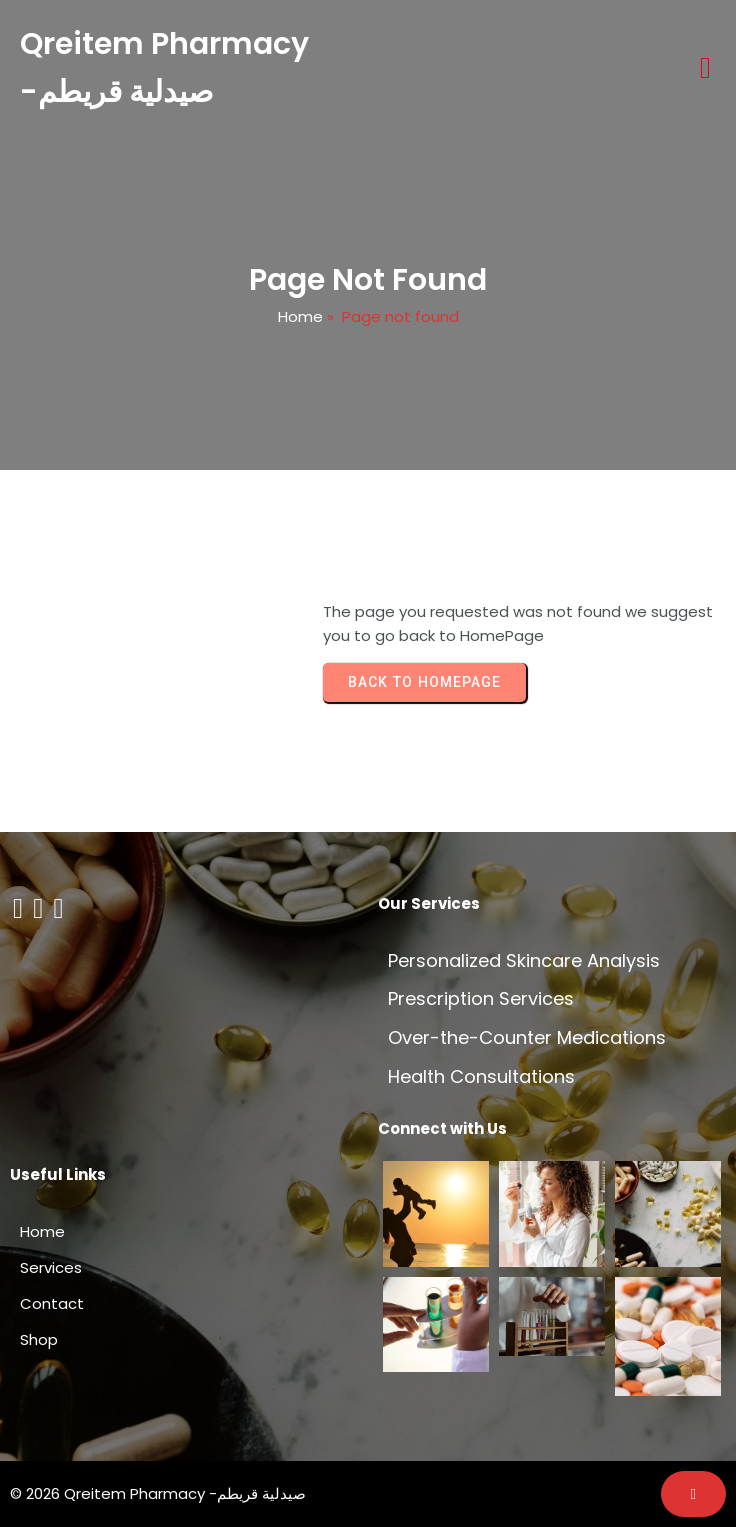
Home (300, 316)
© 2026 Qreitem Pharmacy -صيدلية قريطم (158, 1493)
